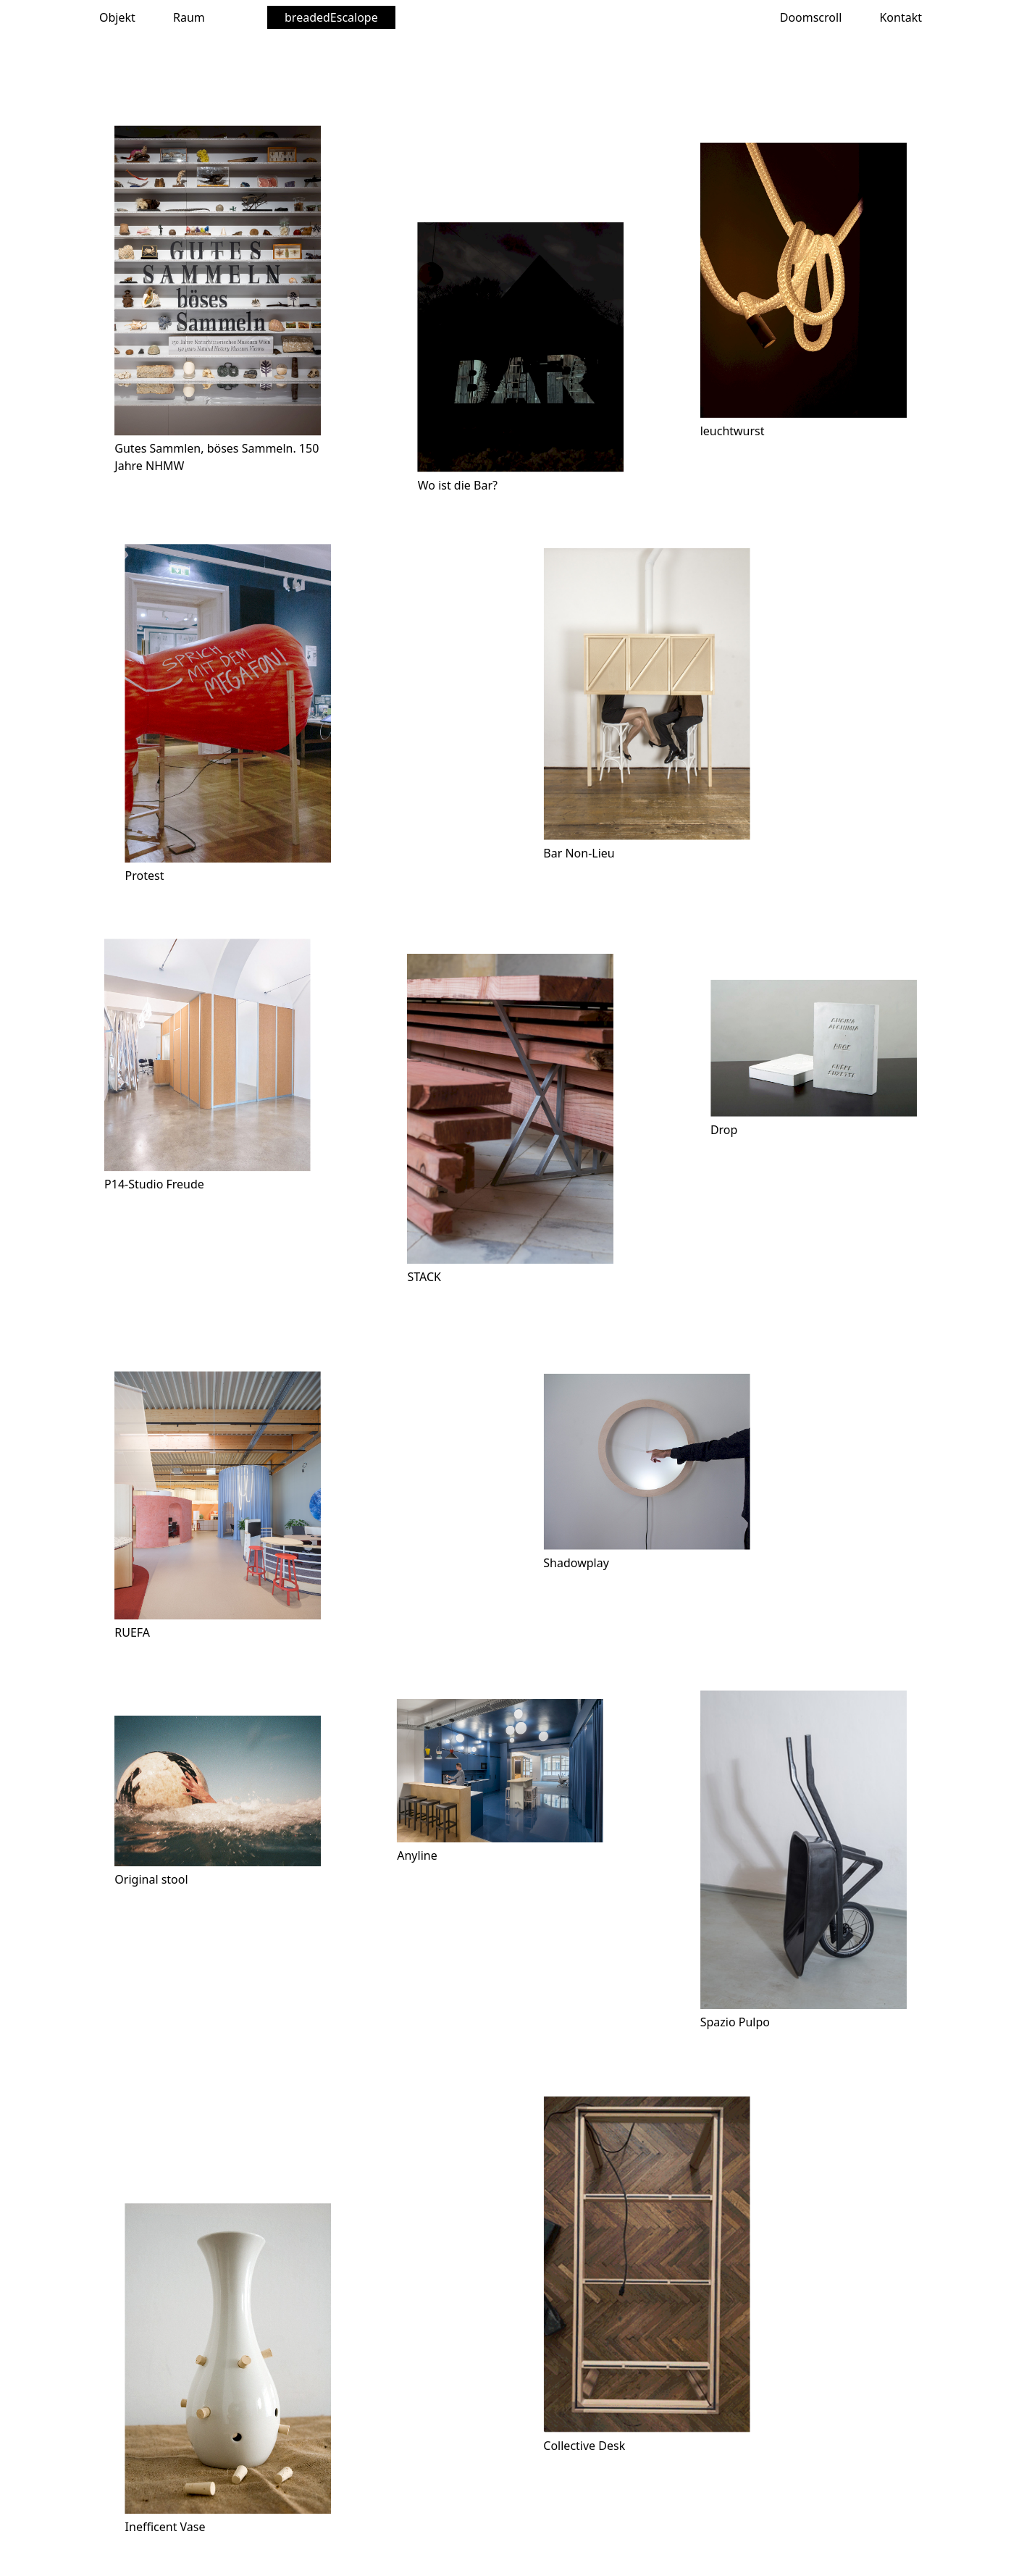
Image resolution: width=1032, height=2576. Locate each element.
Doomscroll (811, 17)
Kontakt (900, 17)
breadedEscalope (331, 17)
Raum (189, 17)
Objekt (117, 17)
